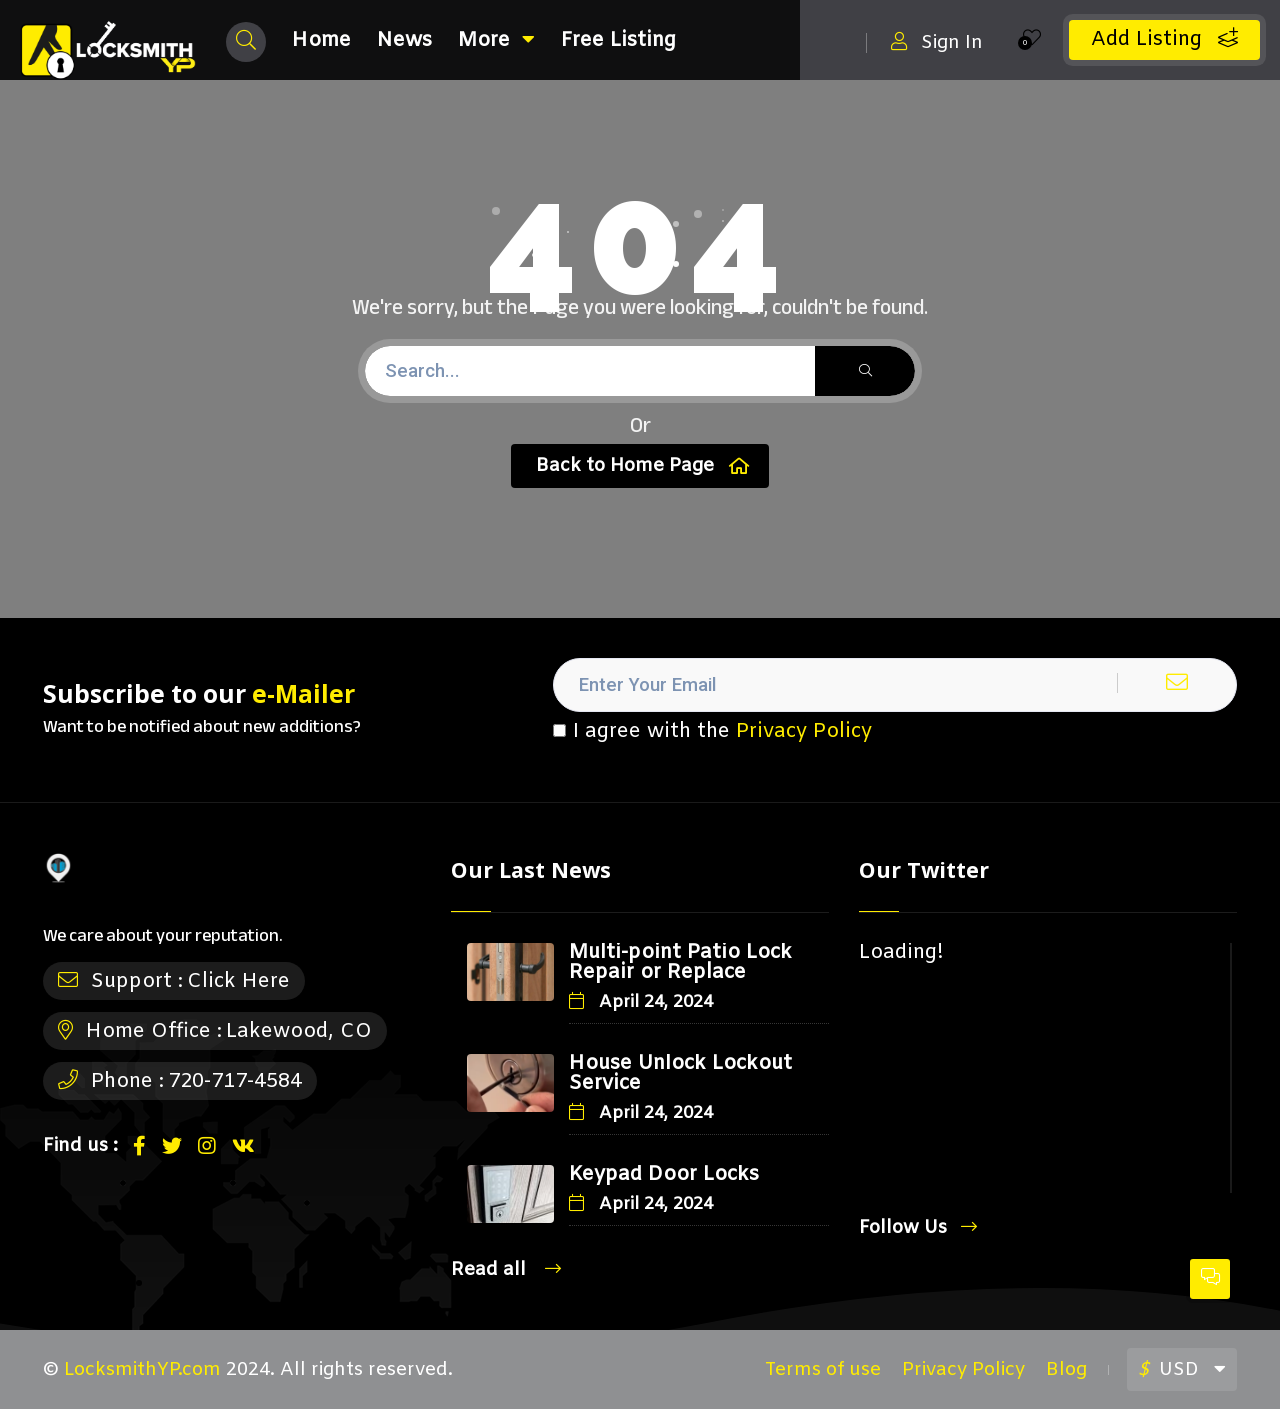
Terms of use (823, 1370)
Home (321, 40)
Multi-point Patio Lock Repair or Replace (680, 962)
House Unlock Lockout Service (680, 1073)
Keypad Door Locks (664, 1174)
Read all (506, 1269)
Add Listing (1164, 39)
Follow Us (918, 1227)
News (404, 40)
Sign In (937, 42)
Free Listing (618, 40)
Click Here (238, 981)
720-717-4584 (235, 1081)
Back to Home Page (642, 466)
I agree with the (712, 732)
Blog (1066, 1370)
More (496, 40)
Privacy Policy (804, 731)
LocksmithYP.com (142, 1370)
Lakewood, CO (299, 1031)
